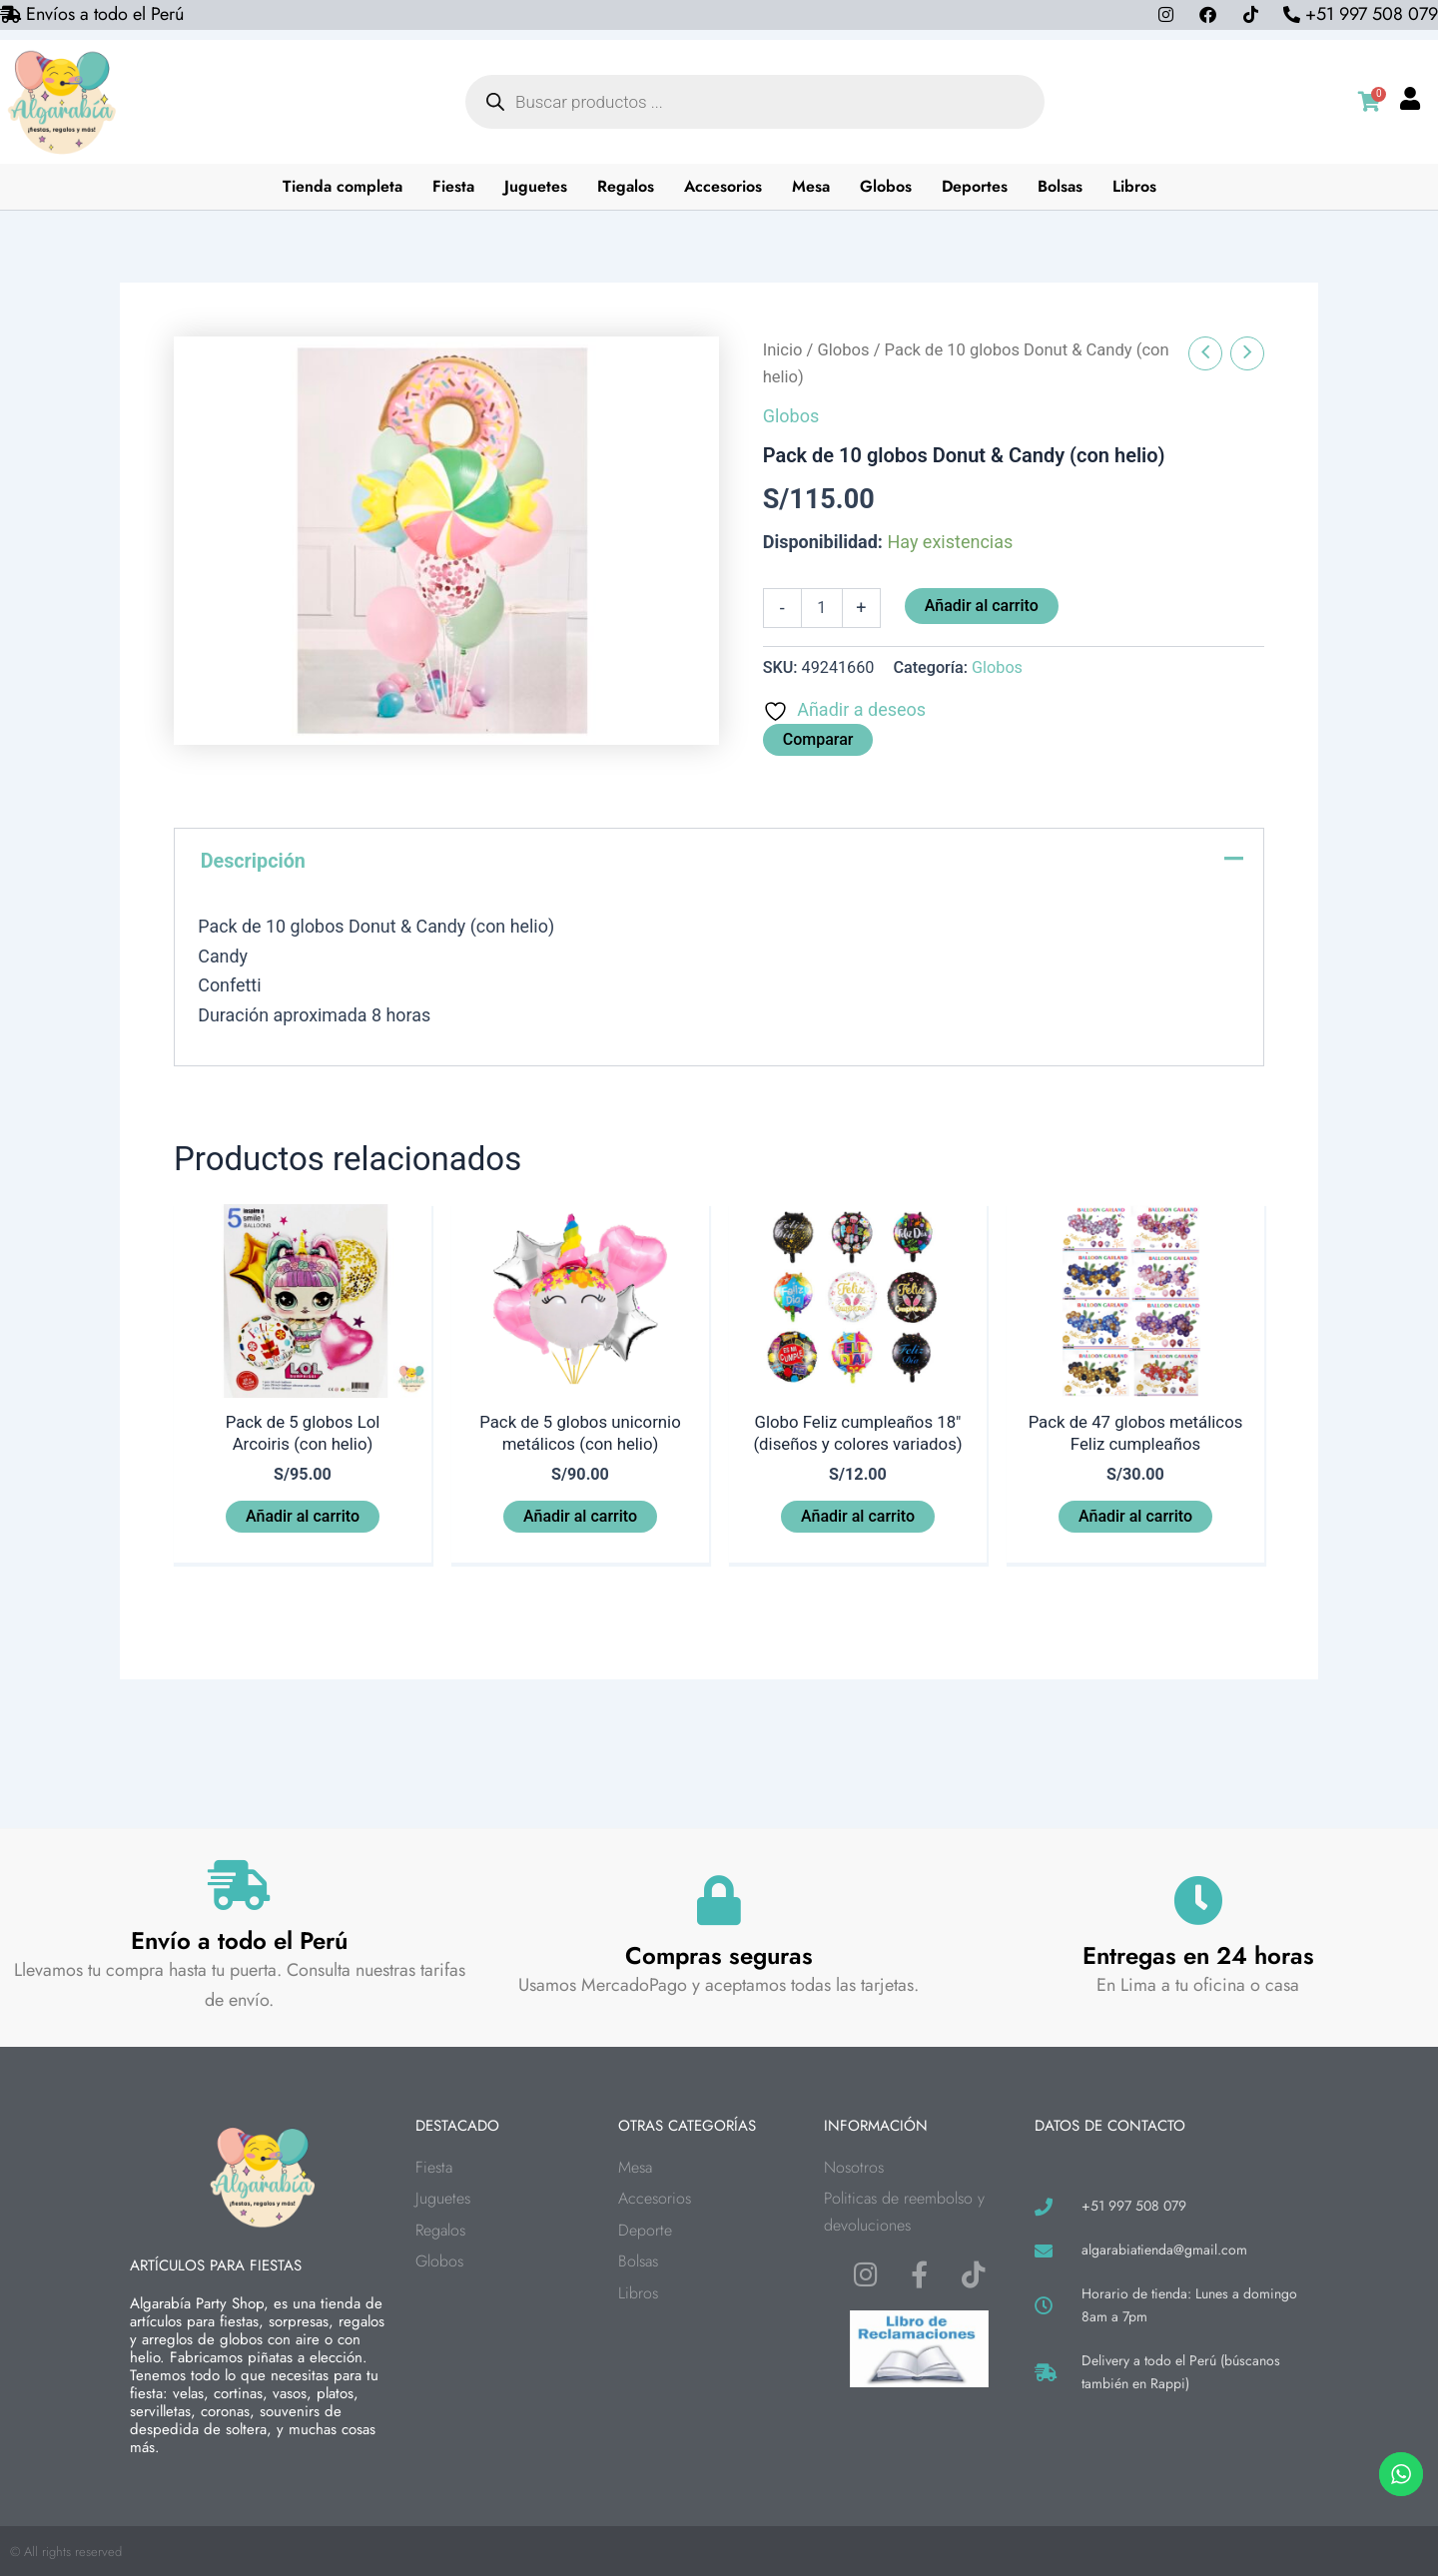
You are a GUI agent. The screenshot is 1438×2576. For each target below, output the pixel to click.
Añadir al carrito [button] (303, 1521)
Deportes (975, 186)
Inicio (783, 349)
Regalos (625, 186)
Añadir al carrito (982, 605)
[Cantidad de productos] (822, 608)
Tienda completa (342, 186)
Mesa (811, 186)
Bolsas (1060, 186)
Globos (886, 186)
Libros (1134, 186)
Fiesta (453, 186)
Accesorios (723, 186)
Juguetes (535, 186)
